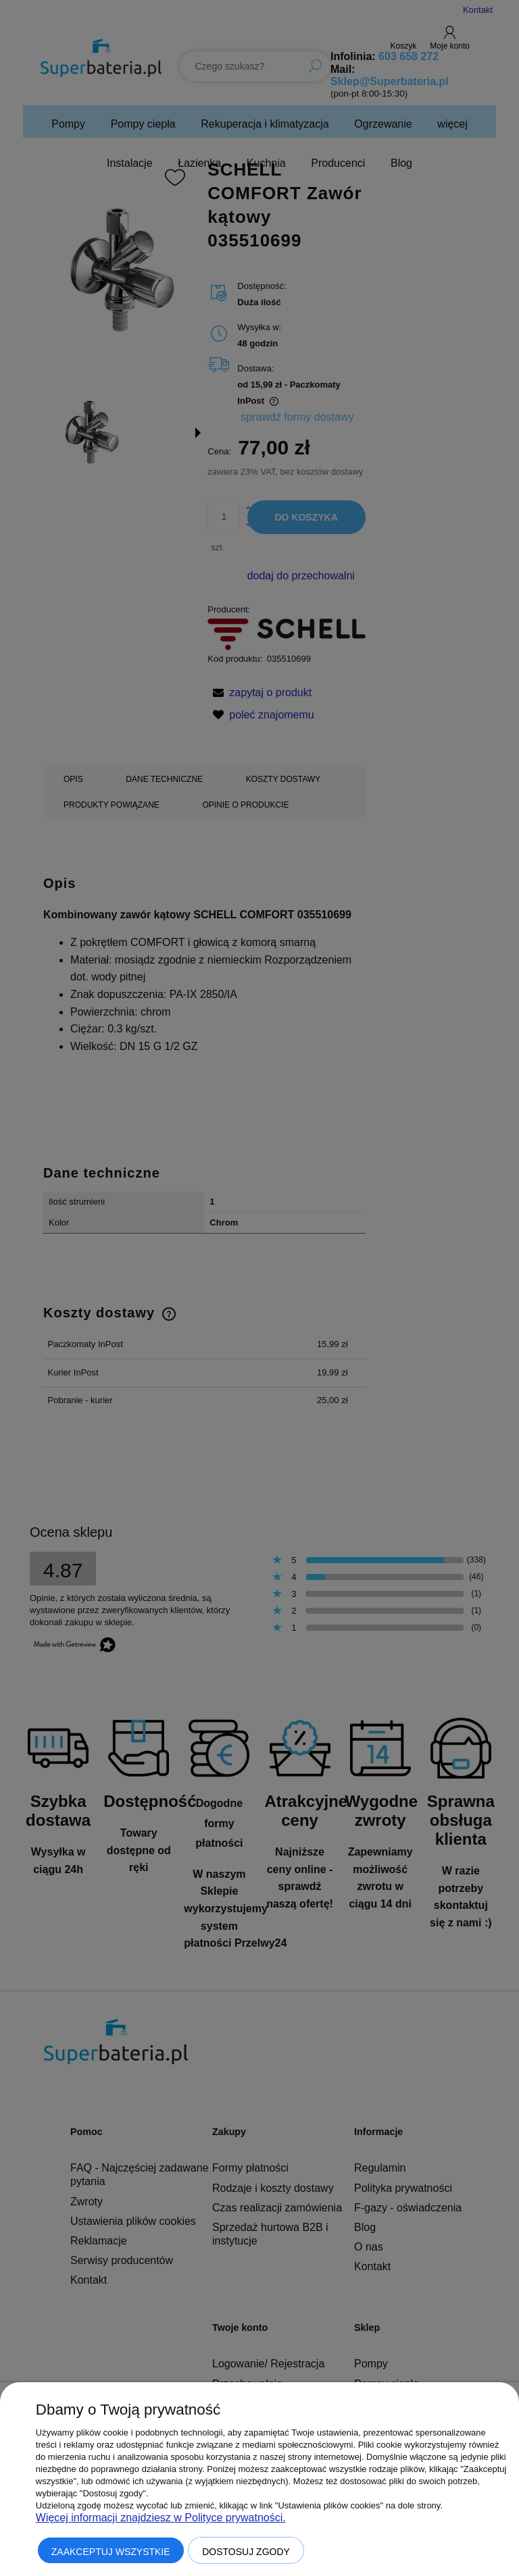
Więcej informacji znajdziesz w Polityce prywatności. (161, 2517)
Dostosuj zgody (246, 2551)
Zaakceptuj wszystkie (110, 2551)
